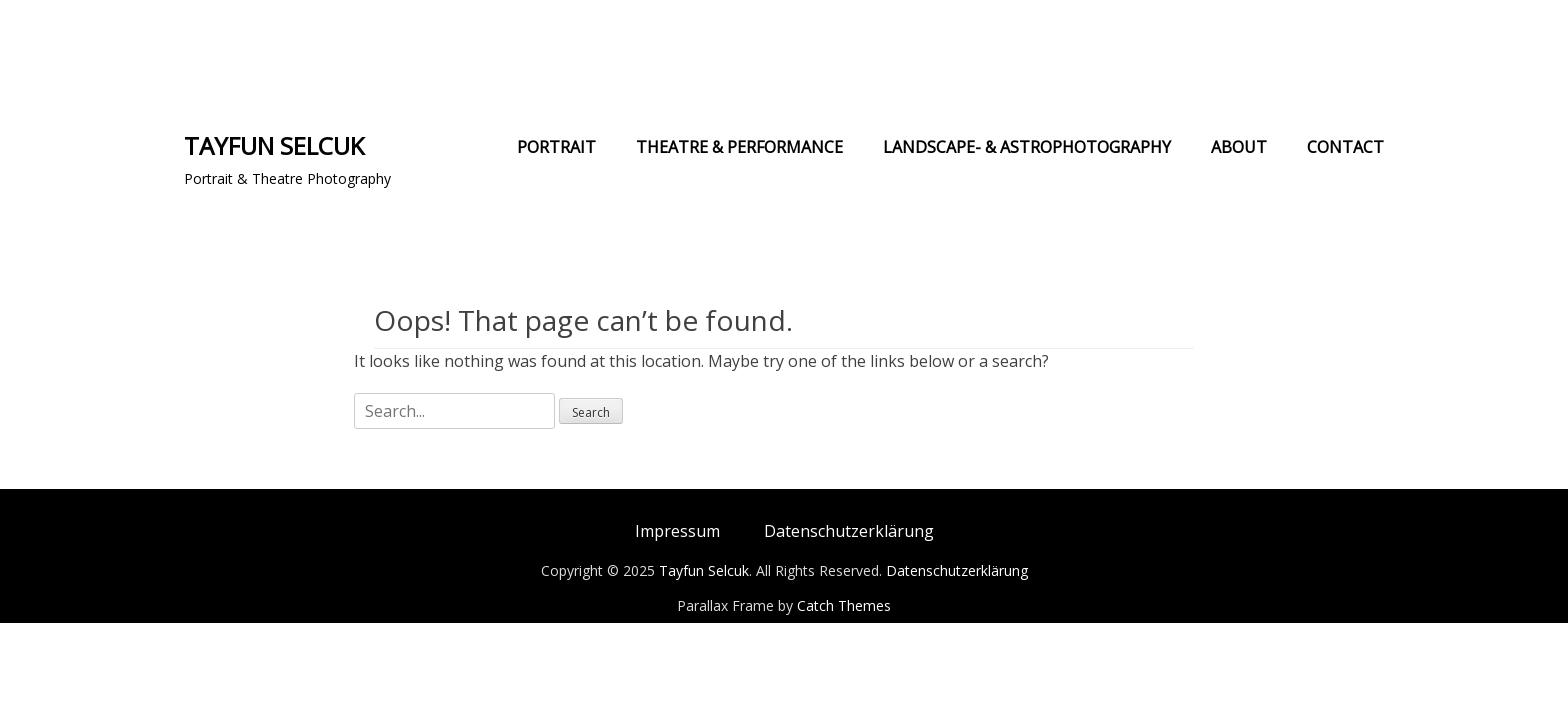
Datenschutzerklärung (849, 531)
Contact (1345, 147)
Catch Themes (844, 605)
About (1239, 147)
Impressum (677, 531)
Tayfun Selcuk (274, 145)
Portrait (556, 147)
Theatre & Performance (739, 147)
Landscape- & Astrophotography (1027, 147)
